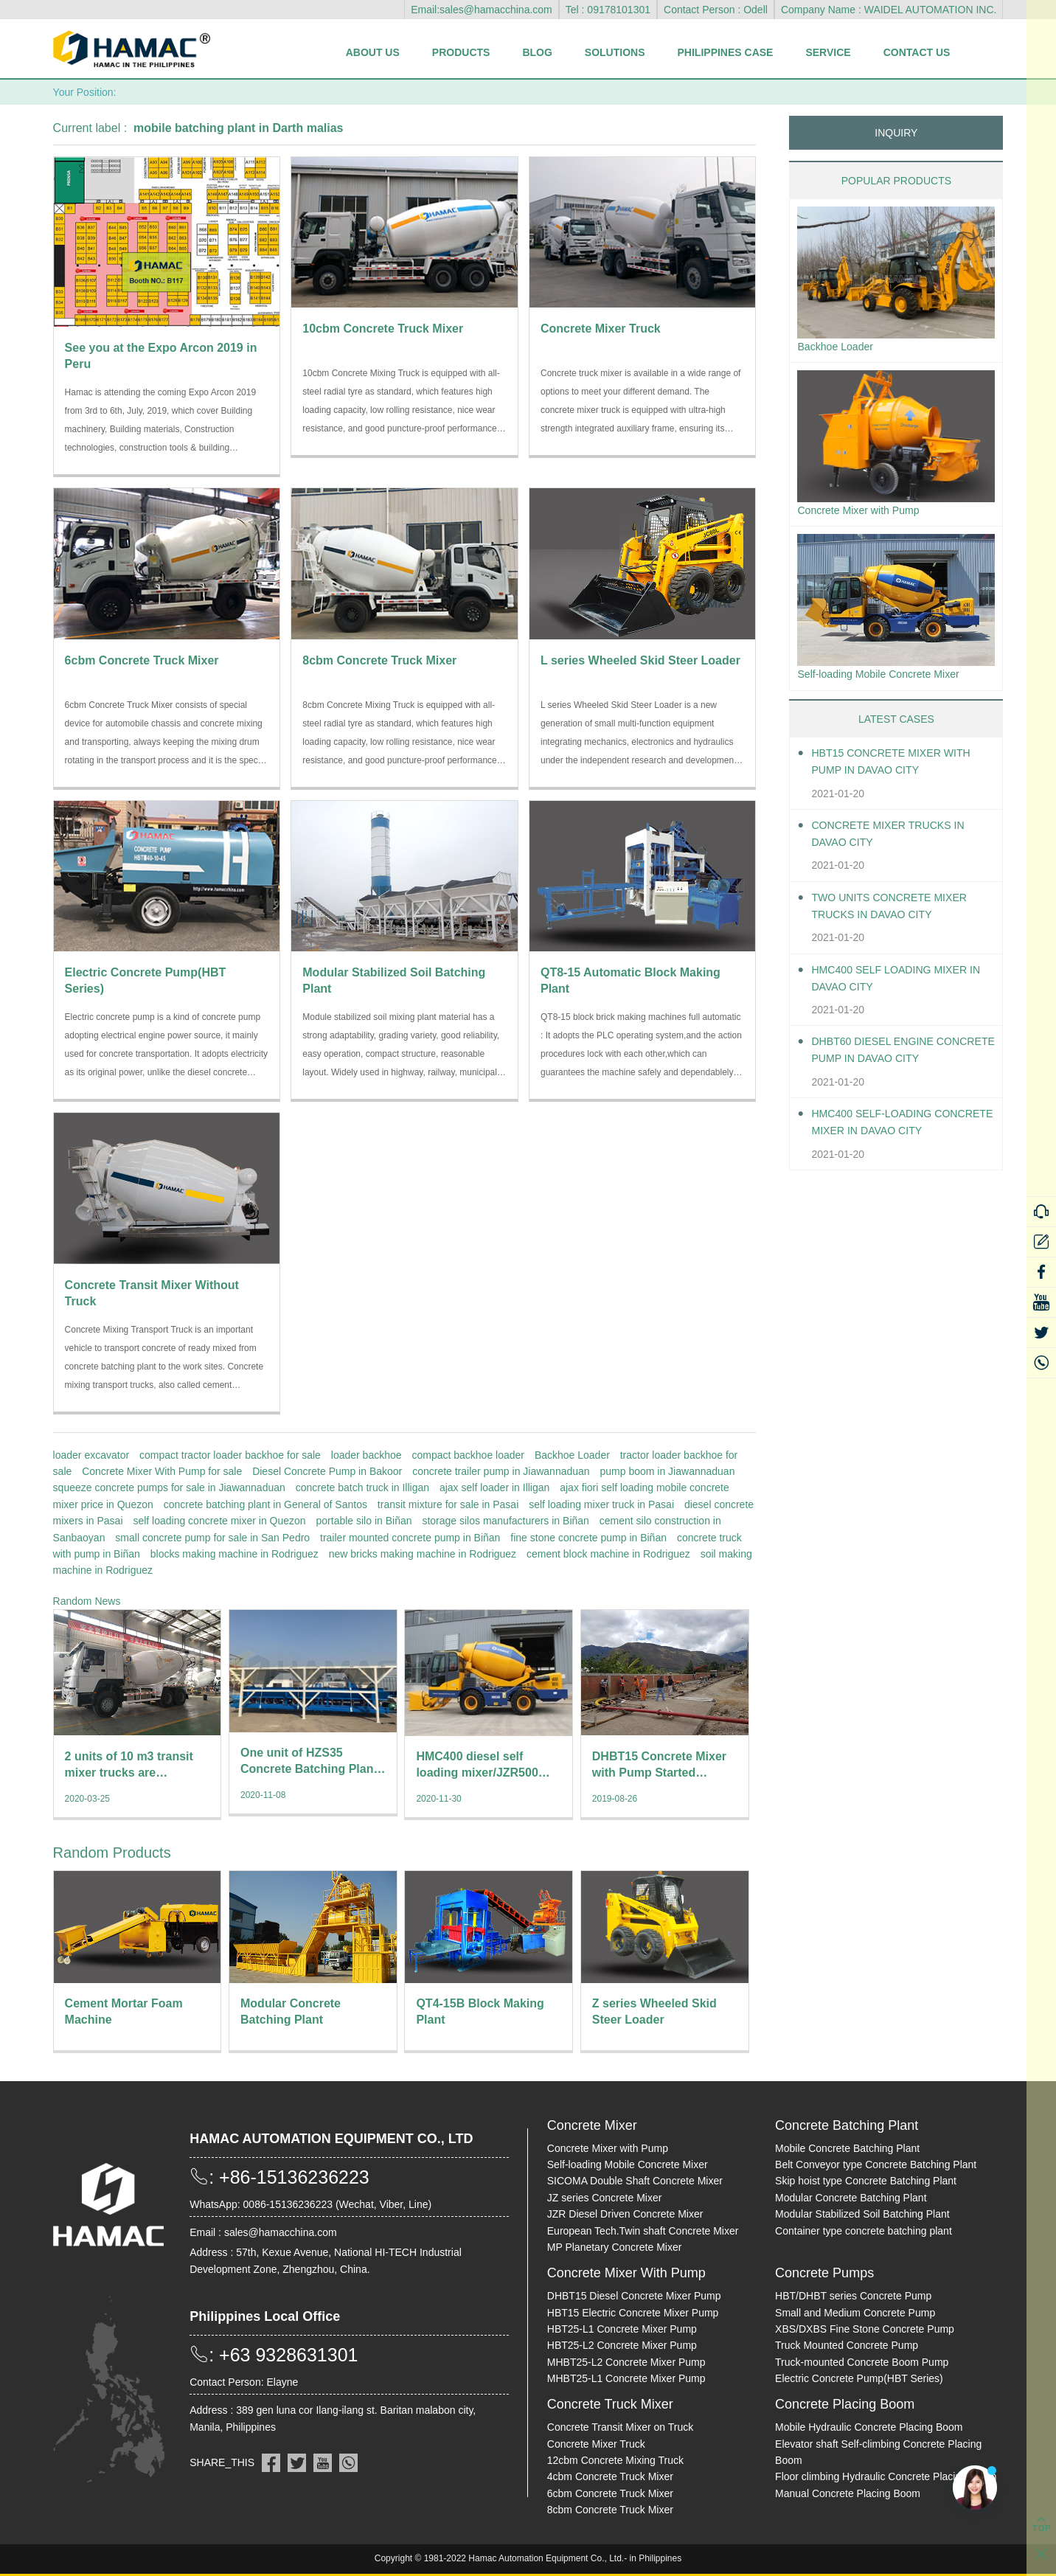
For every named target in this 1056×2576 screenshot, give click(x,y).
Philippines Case (726, 52)
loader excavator (91, 1455)
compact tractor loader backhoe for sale (230, 1455)
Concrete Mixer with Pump (866, 513)
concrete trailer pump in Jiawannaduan (500, 1471)
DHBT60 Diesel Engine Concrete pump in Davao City (892, 1058)
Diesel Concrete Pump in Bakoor (327, 1471)
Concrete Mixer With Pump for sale (162, 1471)
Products (461, 52)
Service (827, 52)
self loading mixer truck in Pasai (601, 1504)
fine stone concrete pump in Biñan (588, 1538)
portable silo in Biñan (364, 1521)
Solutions (615, 52)
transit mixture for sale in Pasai (448, 1504)
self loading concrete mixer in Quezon (219, 1521)
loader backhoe (366, 1455)
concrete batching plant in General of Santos (265, 1504)
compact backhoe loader (467, 1455)
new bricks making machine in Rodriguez (422, 1554)
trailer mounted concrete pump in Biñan (410, 1538)
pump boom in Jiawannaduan (667, 1471)
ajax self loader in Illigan (494, 1487)
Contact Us (917, 52)
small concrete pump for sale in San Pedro (212, 1538)
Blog (537, 52)
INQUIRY (896, 133)
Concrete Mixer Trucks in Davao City (897, 840)
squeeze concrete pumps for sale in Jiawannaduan (169, 1487)
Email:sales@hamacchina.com (481, 9)
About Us (373, 52)
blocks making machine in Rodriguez (234, 1554)
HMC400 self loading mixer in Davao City (899, 985)
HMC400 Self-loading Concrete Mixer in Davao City (893, 1130)
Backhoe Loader (572, 1455)
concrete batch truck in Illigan (362, 1487)
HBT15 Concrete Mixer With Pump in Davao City (901, 768)
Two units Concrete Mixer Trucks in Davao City (899, 913)
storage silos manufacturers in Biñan (505, 1521)
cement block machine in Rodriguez (608, 1554)
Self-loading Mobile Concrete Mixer (889, 679)
